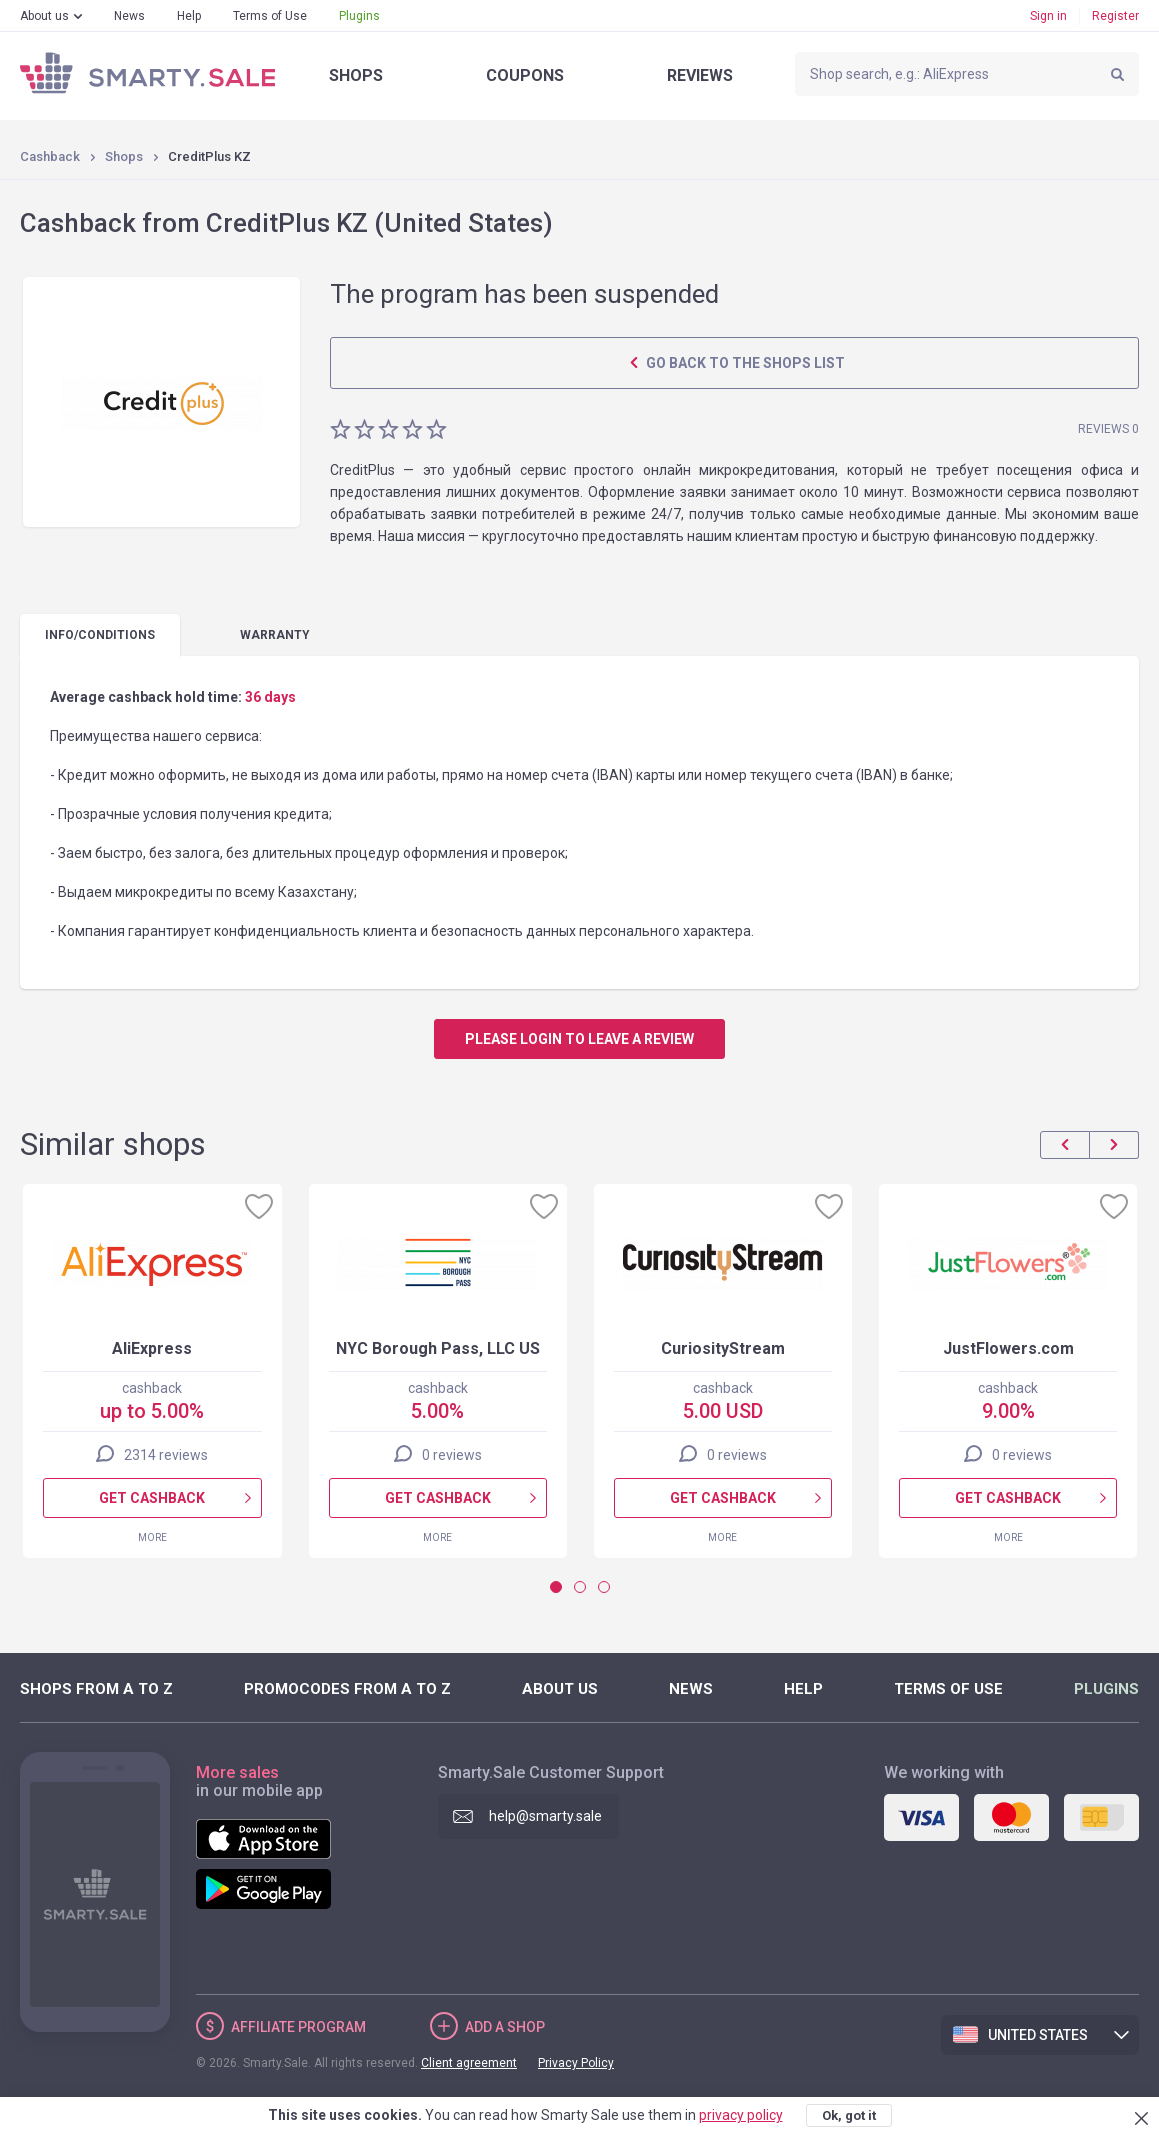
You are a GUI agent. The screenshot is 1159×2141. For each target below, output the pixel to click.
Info (100, 635)
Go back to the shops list (744, 363)
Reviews (700, 75)
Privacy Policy (576, 2063)
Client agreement (469, 2063)
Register (1115, 16)
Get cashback (152, 1498)
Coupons (525, 75)
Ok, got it (849, 2115)
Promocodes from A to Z (347, 1689)
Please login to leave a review (579, 1039)
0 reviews (452, 1455)
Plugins (359, 16)
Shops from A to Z (96, 1689)
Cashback (50, 156)
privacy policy (741, 2115)
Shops (356, 75)
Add (505, 2027)
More (152, 1537)
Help (189, 16)
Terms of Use (270, 16)
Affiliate (298, 2027)
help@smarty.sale (545, 1816)
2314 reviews (166, 1455)
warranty (275, 635)
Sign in (1048, 16)
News (129, 16)
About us (44, 16)
